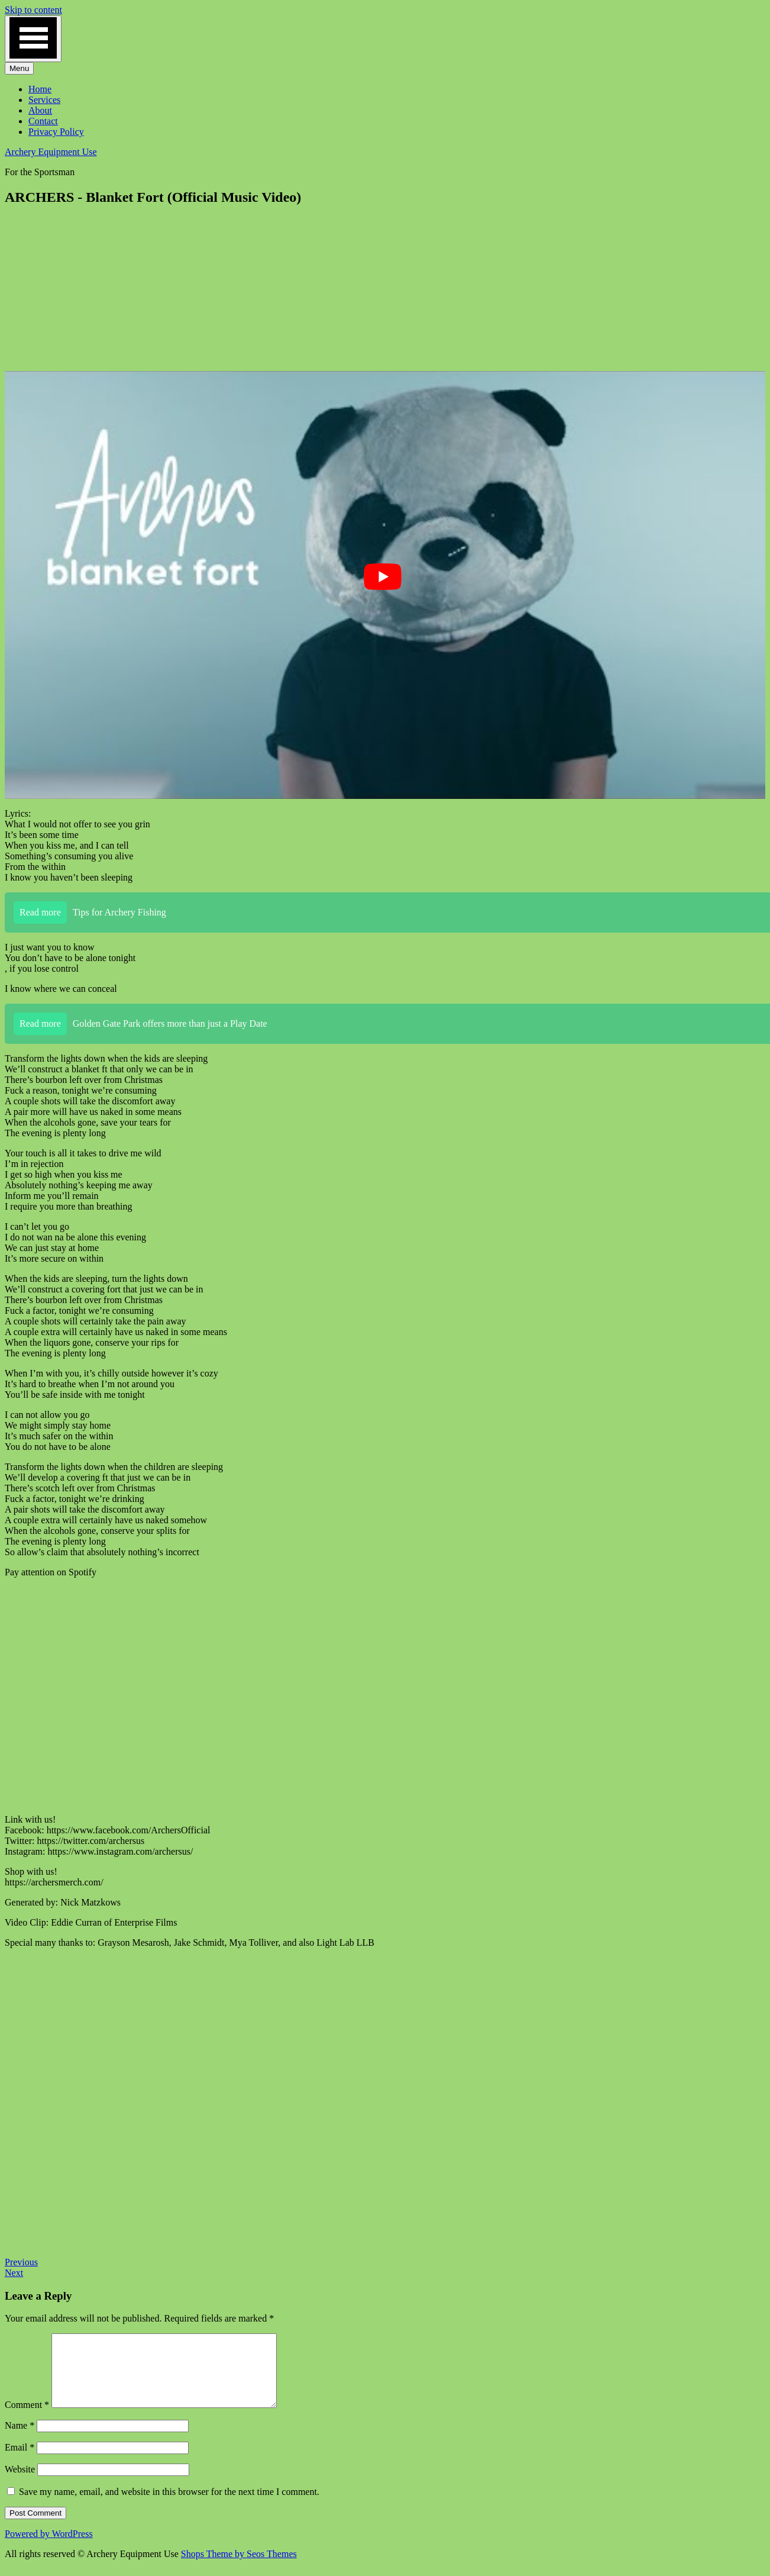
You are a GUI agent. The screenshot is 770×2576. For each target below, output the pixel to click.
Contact (43, 121)
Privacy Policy (56, 132)
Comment (27, 2419)
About (40, 110)
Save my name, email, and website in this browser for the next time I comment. (169, 2506)
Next (14, 2273)
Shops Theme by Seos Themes (239, 2568)
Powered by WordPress (49, 2548)
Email (19, 2461)
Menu (19, 68)
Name (19, 2440)
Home (39, 89)
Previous (21, 2262)
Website (20, 2483)
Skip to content (33, 10)
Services (44, 100)
